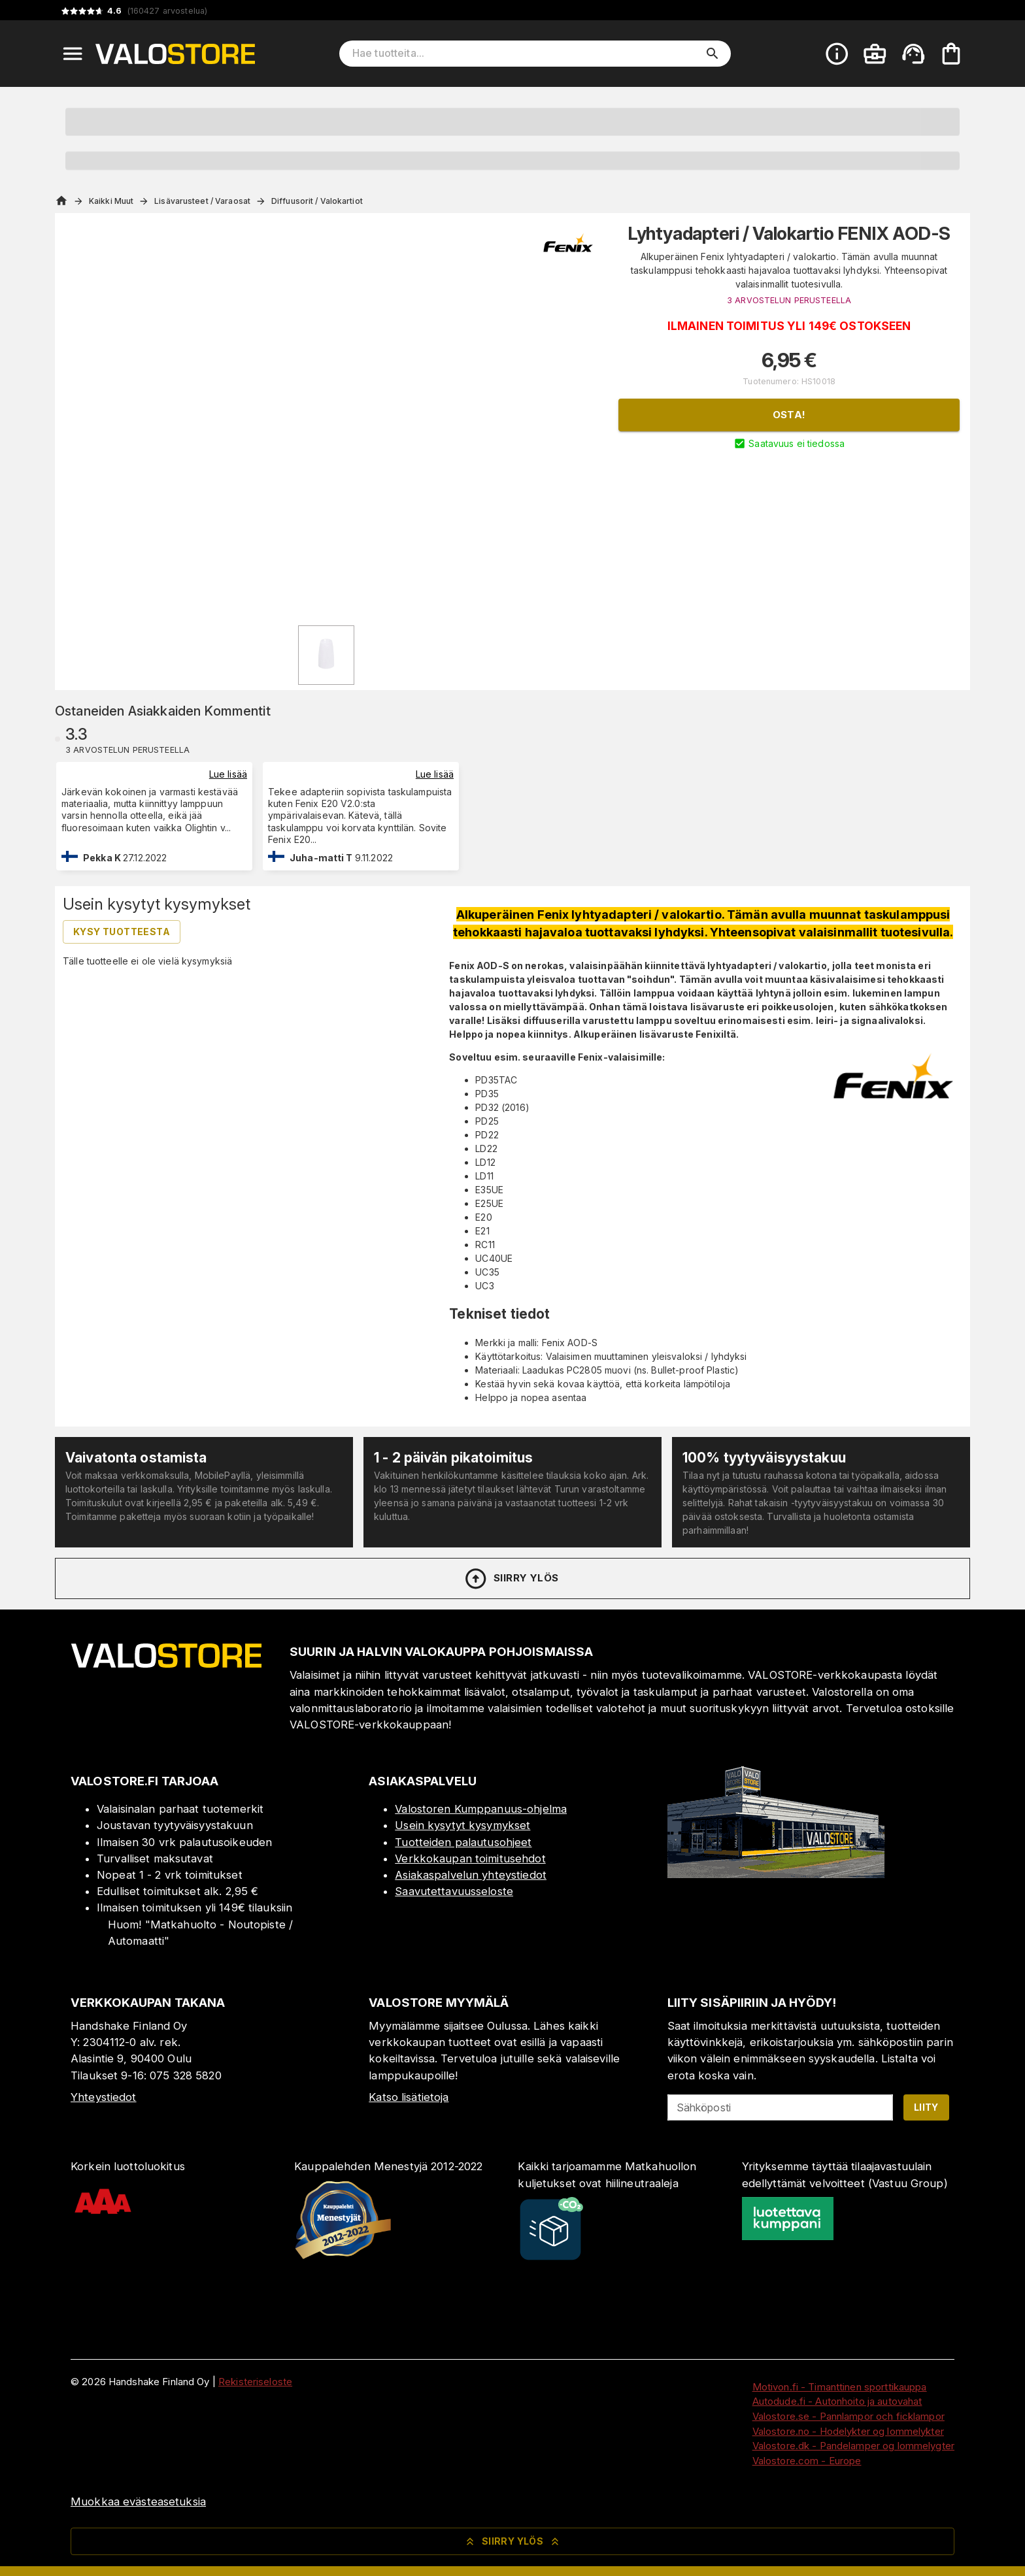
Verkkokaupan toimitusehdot (470, 1858)
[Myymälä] (775, 1874)
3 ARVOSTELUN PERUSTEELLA (789, 300)
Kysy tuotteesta (121, 931)
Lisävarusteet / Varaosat (202, 201)
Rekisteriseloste (255, 2381)
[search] (712, 54)
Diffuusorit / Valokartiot (317, 201)
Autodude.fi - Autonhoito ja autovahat (837, 2401)
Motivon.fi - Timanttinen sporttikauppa (839, 2387)
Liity (926, 2107)
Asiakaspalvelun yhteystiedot (470, 1874)
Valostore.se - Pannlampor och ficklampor (848, 2416)
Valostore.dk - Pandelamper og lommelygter (853, 2445)
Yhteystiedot (104, 2097)
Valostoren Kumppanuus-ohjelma (481, 1808)
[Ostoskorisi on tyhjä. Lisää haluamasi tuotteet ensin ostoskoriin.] (951, 53)
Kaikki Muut (111, 201)
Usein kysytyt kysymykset (462, 1825)
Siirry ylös (510, 1578)
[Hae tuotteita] (525, 53)
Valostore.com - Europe (807, 2460)
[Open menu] (72, 53)
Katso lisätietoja (408, 2097)
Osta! (789, 414)
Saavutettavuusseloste (454, 1891)
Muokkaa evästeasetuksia (138, 2501)
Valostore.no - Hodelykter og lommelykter (848, 2431)
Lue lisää (228, 774)
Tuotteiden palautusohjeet (463, 1842)
